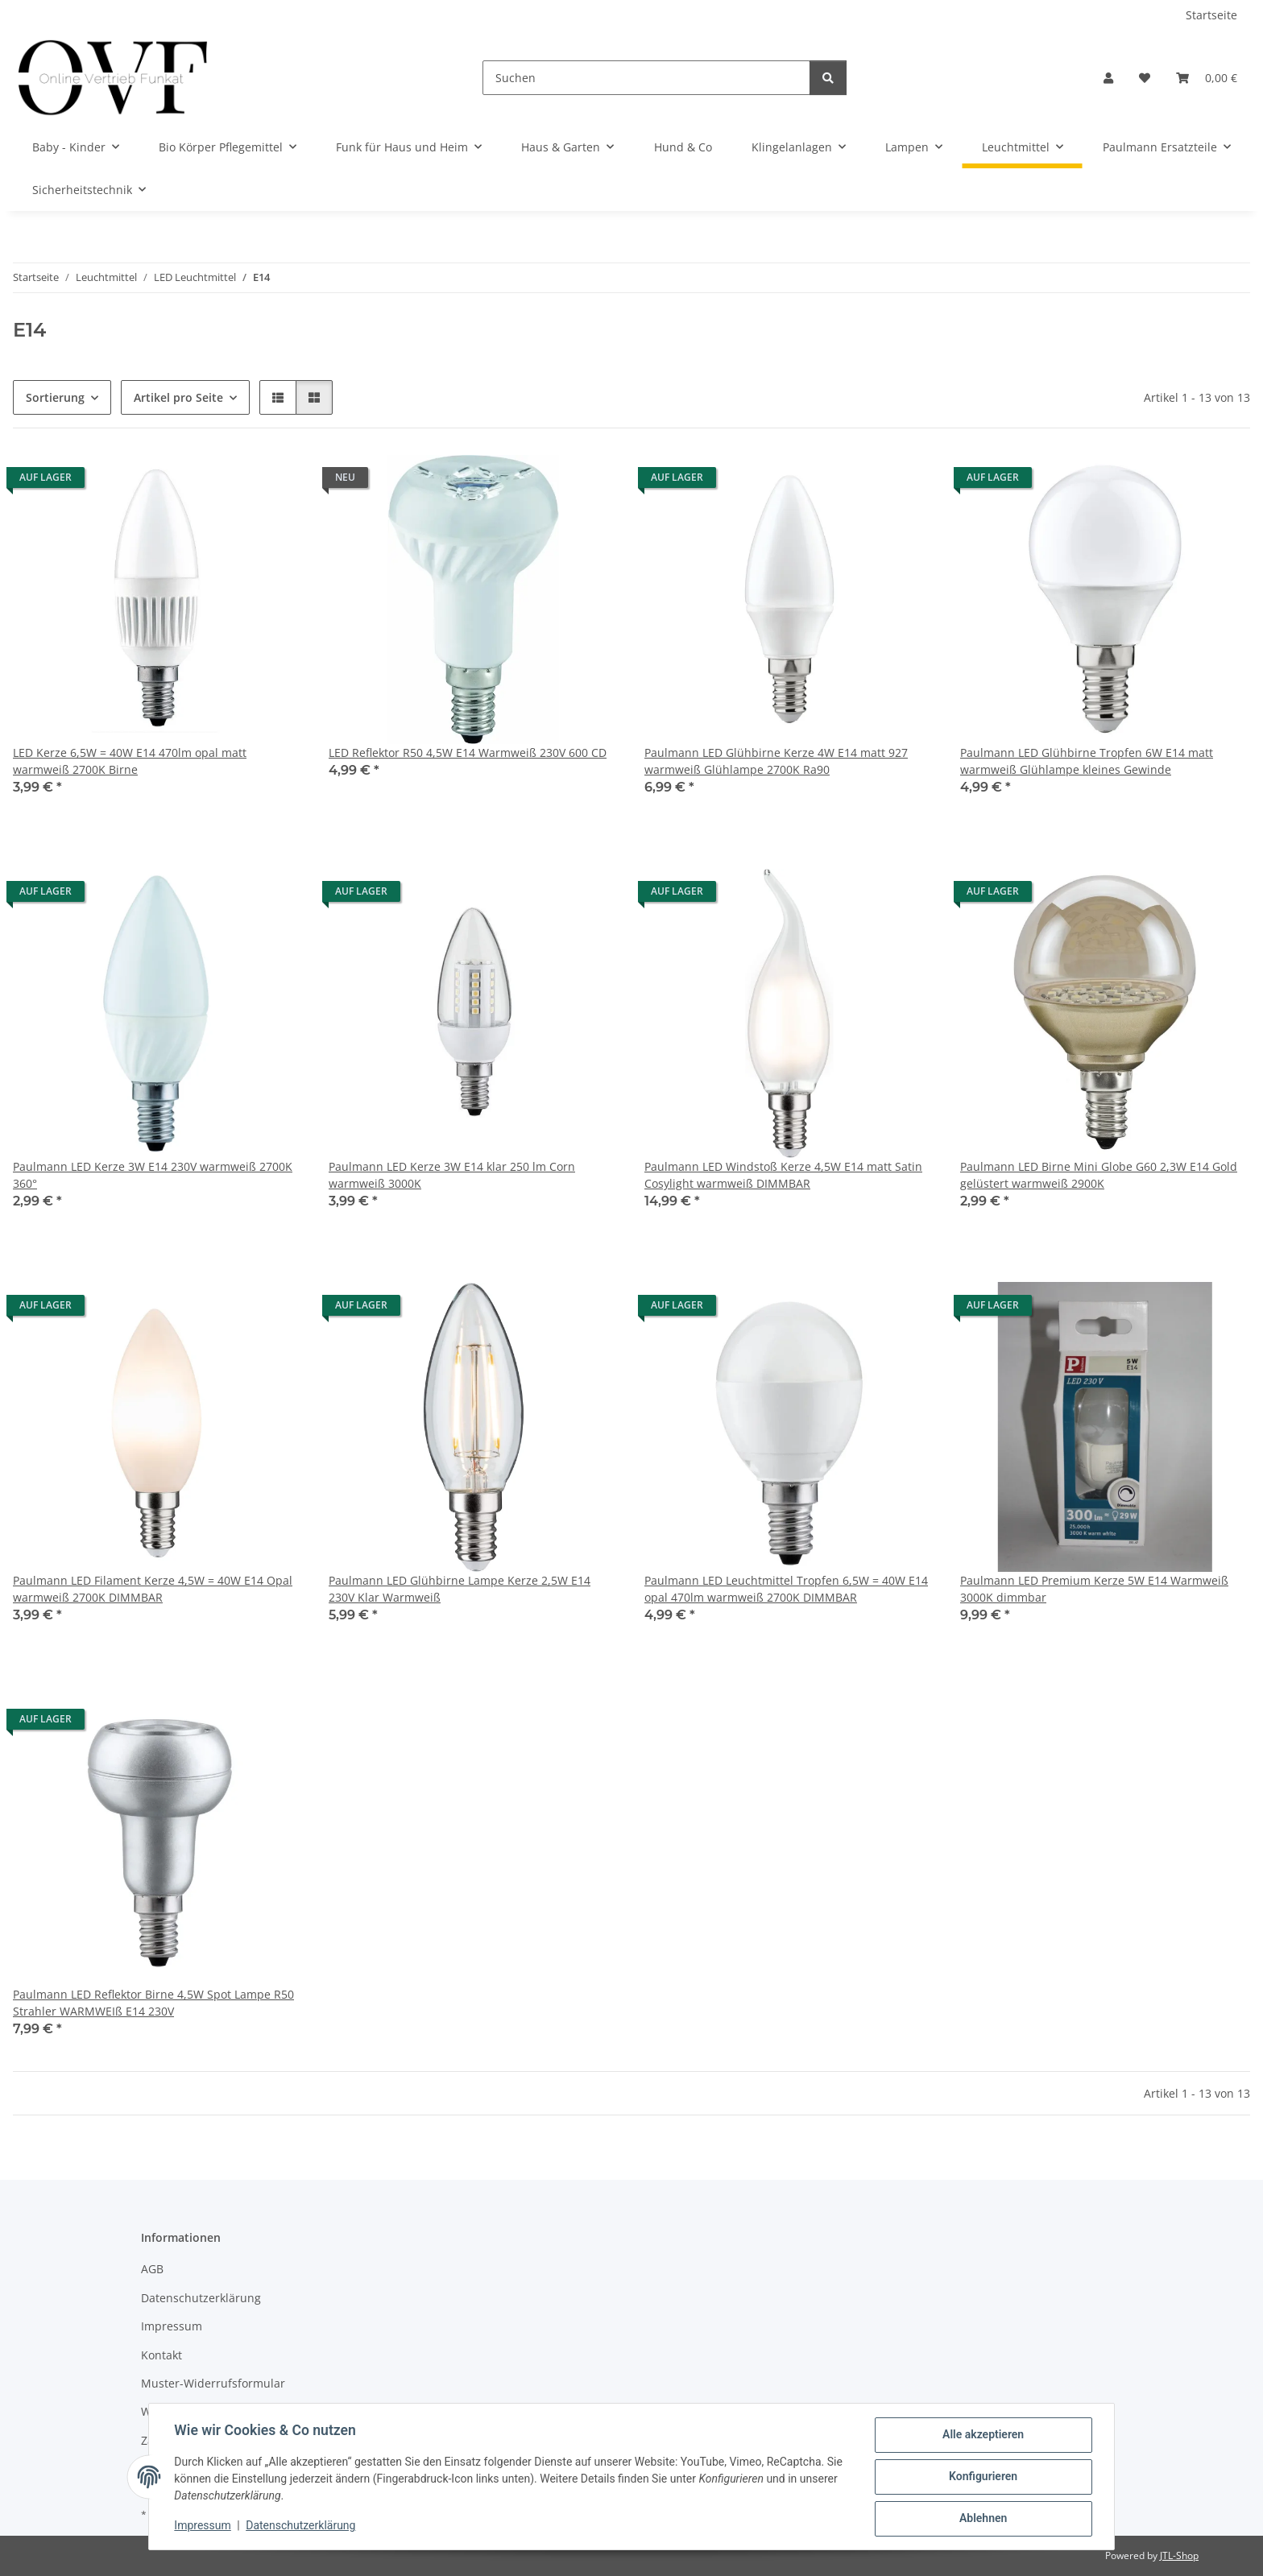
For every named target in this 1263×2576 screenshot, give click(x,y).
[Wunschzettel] (1144, 77)
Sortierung (55, 397)
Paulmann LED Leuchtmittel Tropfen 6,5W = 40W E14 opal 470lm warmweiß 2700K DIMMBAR (786, 1589)
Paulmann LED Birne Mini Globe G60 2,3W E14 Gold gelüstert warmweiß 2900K (1098, 1175)
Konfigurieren (982, 2477)
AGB (152, 2268)
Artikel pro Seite (178, 397)
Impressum (203, 2526)
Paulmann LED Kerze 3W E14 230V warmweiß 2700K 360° (152, 1175)
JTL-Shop (1179, 2555)
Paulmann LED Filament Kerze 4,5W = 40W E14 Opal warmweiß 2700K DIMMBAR (152, 1589)
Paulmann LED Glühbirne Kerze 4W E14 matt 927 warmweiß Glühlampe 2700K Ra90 (776, 761)
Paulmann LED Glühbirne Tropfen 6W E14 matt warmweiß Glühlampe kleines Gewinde (1086, 761)
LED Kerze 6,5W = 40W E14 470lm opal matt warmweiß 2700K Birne (129, 761)
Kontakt (161, 2355)
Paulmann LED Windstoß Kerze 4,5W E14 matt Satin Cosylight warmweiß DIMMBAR (783, 1175)
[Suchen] (646, 77)
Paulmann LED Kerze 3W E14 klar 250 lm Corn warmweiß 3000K (452, 1175)
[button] (1108, 77)
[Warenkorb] (1206, 77)
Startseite (1211, 15)
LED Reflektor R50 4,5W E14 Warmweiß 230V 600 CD (468, 752)
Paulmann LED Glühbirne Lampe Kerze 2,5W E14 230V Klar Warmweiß (459, 1589)
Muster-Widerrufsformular (213, 2383)
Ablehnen (982, 2518)
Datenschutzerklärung (301, 2526)
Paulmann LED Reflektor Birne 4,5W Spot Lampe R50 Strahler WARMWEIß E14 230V (153, 2003)
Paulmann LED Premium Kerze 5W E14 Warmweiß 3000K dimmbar (1094, 1589)
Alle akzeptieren (982, 2435)
